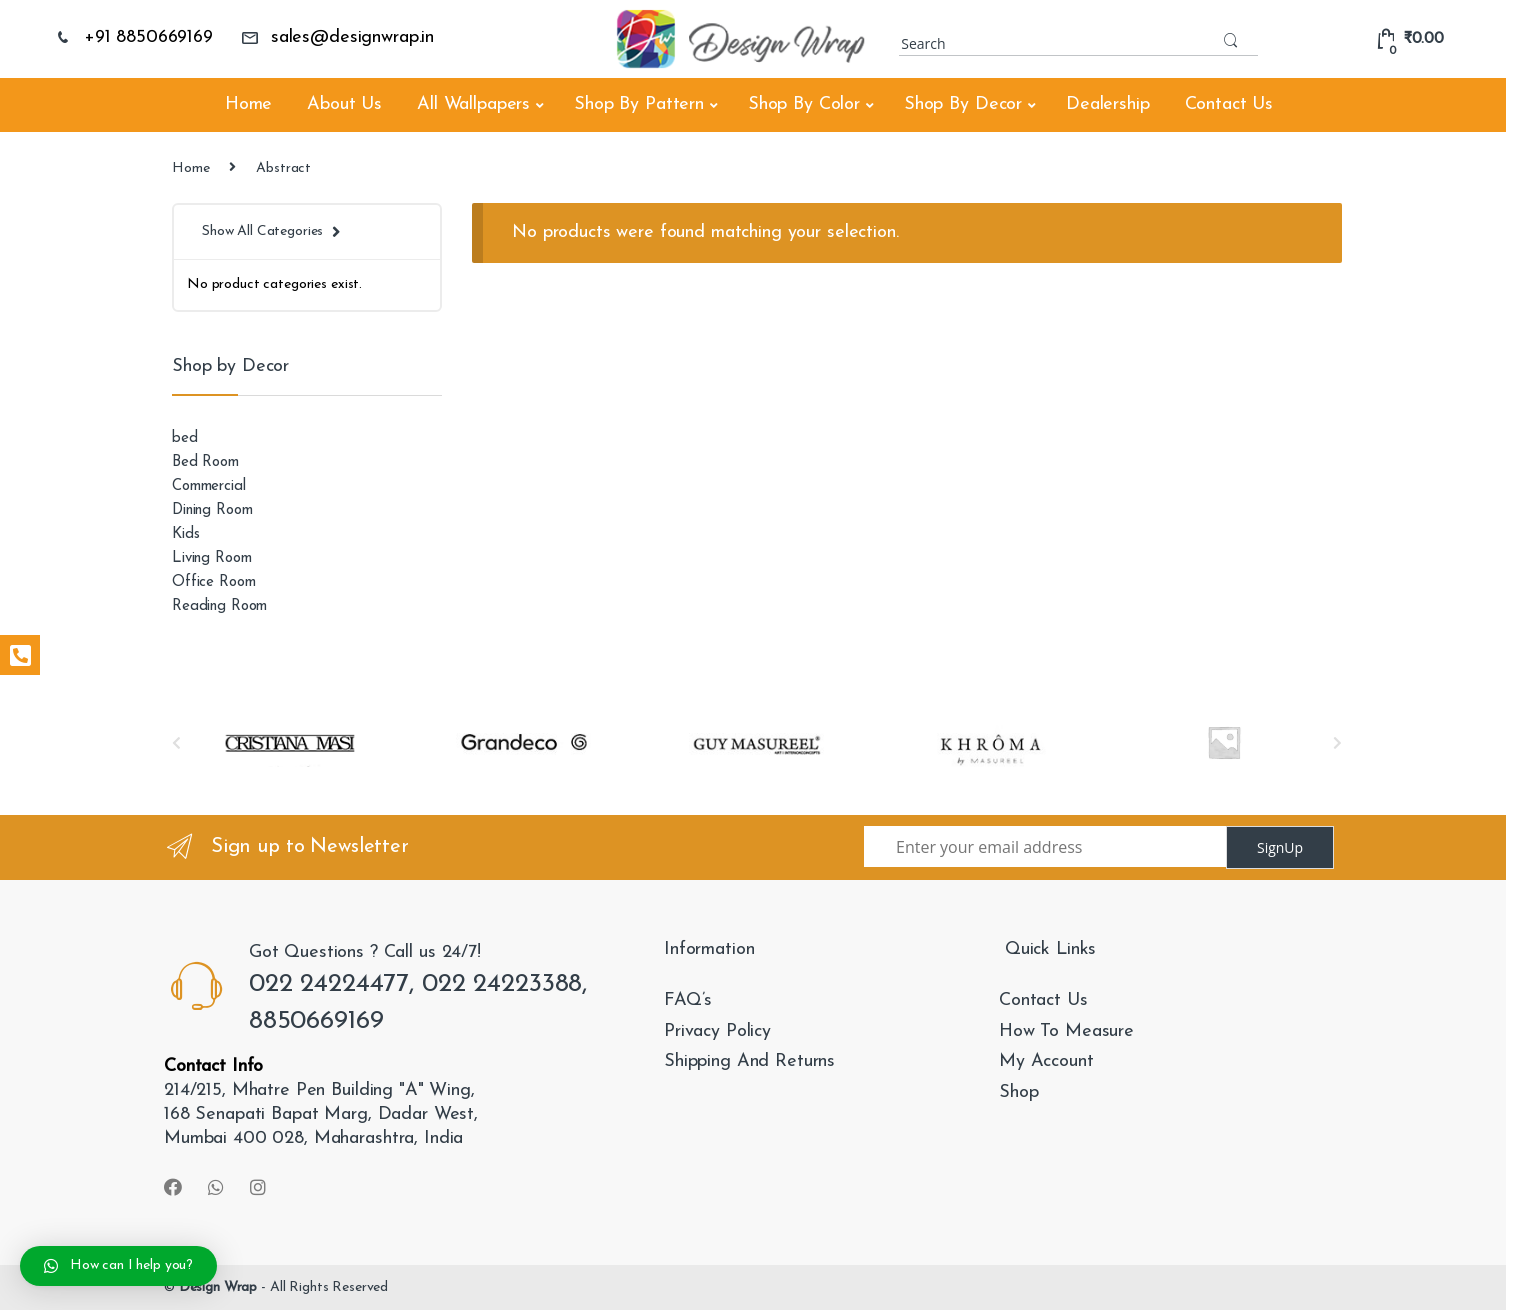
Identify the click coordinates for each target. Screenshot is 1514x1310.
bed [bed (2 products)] (185, 438)
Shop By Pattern (639, 104)
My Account (1046, 1061)
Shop (1018, 1092)
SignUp (1280, 847)
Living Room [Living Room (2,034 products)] (211, 558)
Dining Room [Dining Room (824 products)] (212, 510)
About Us (344, 104)
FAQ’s (688, 1000)
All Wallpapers (473, 104)
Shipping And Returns (749, 1061)
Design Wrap (218, 1287)
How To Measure (1066, 1031)
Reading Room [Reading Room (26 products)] (219, 606)
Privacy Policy (717, 1031)
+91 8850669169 (133, 37)
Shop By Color (804, 104)
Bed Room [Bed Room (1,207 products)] (205, 462)
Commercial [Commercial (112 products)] (209, 486)
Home (248, 104)
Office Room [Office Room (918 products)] (213, 582)
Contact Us (1229, 104)
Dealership (1108, 104)
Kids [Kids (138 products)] (185, 534)
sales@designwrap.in (337, 37)
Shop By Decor (963, 104)
